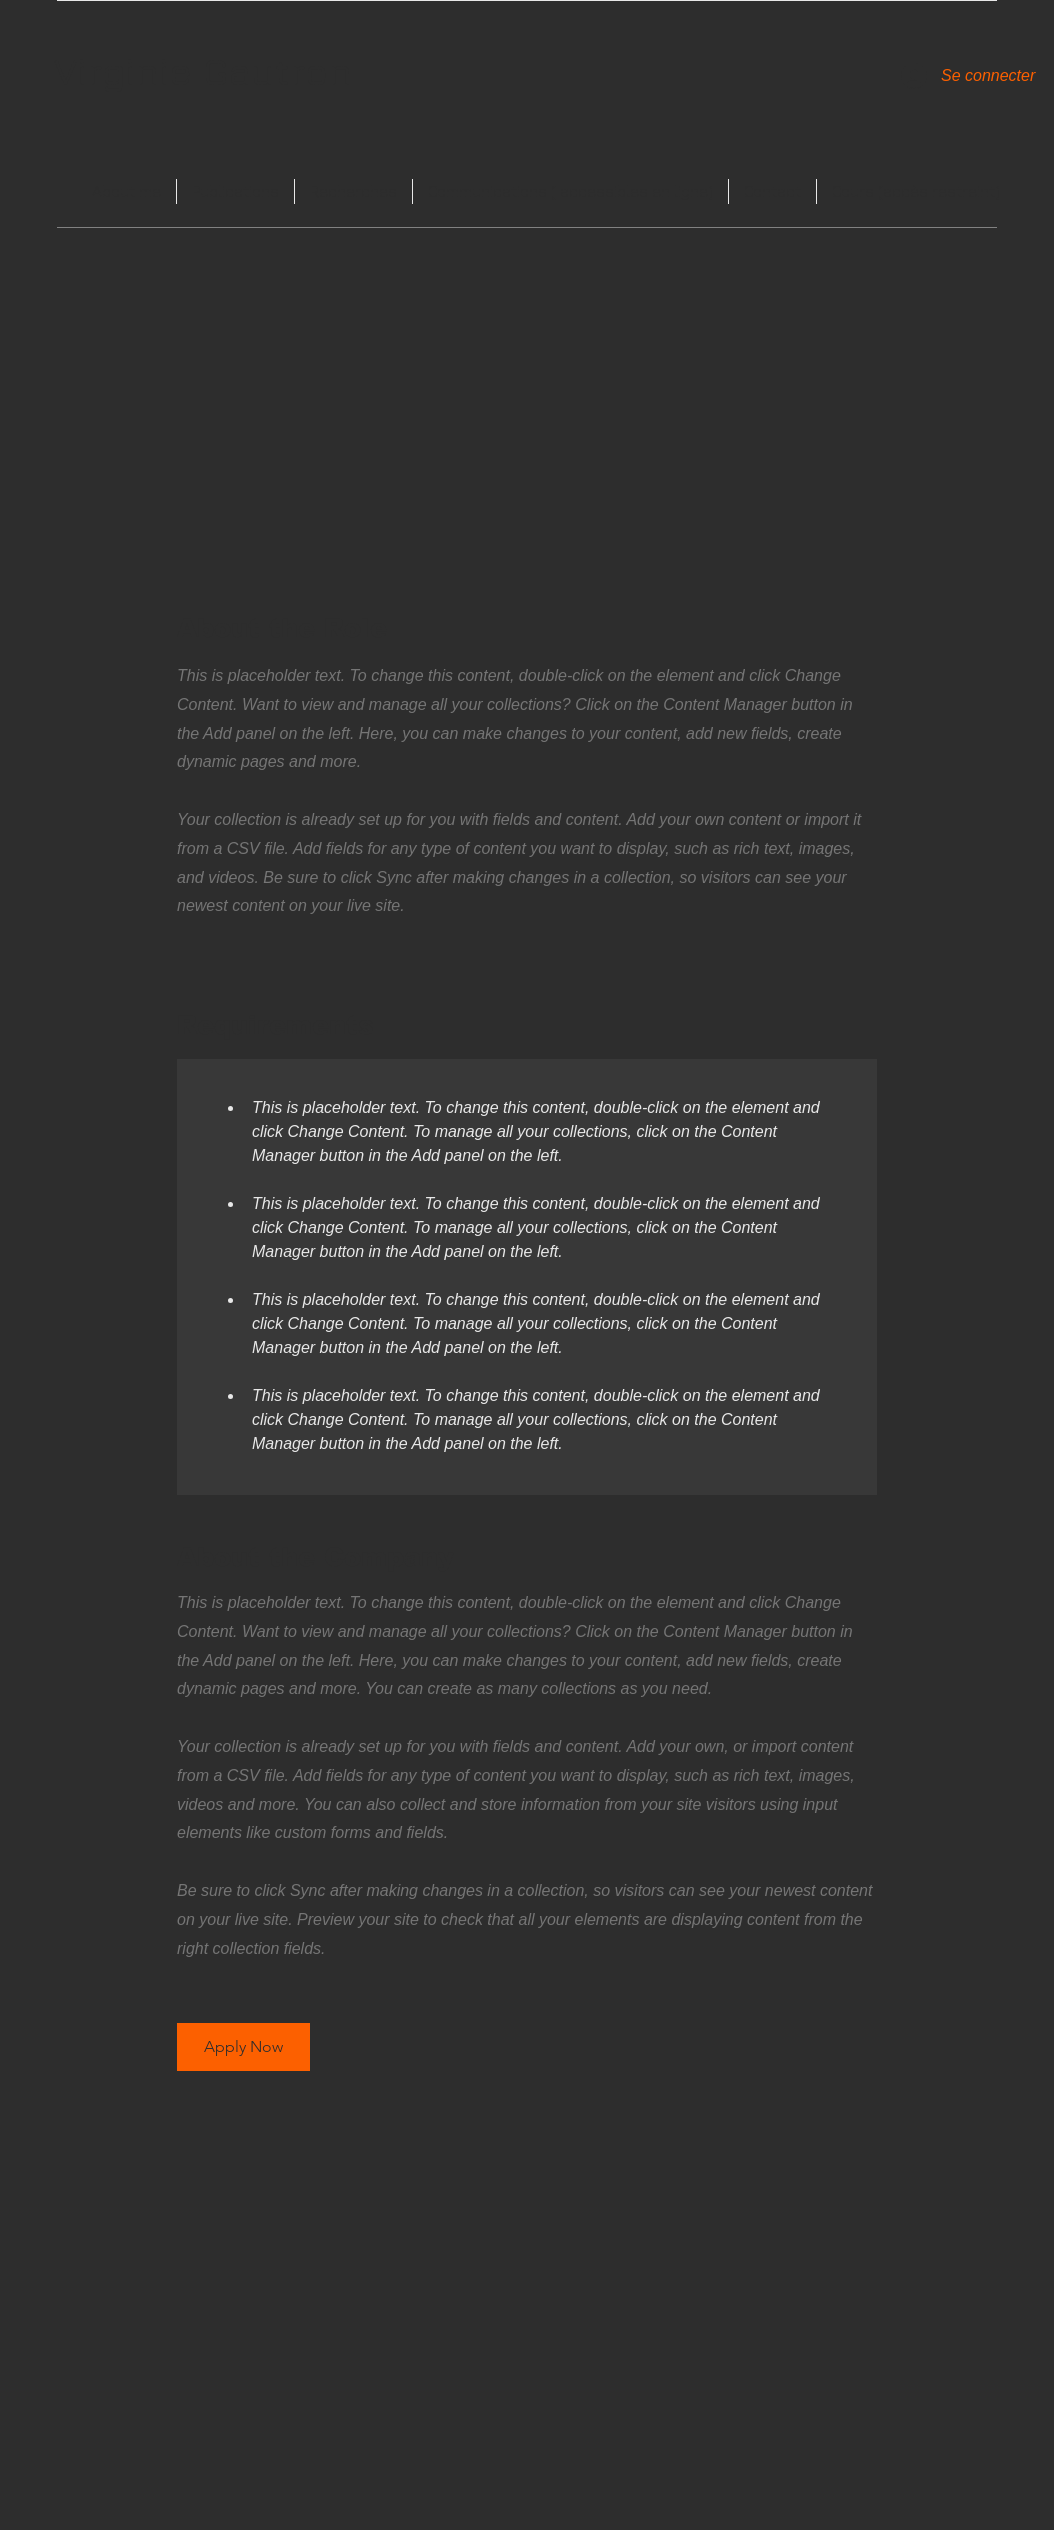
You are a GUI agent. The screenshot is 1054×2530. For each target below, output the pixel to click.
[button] (243, 2047)
